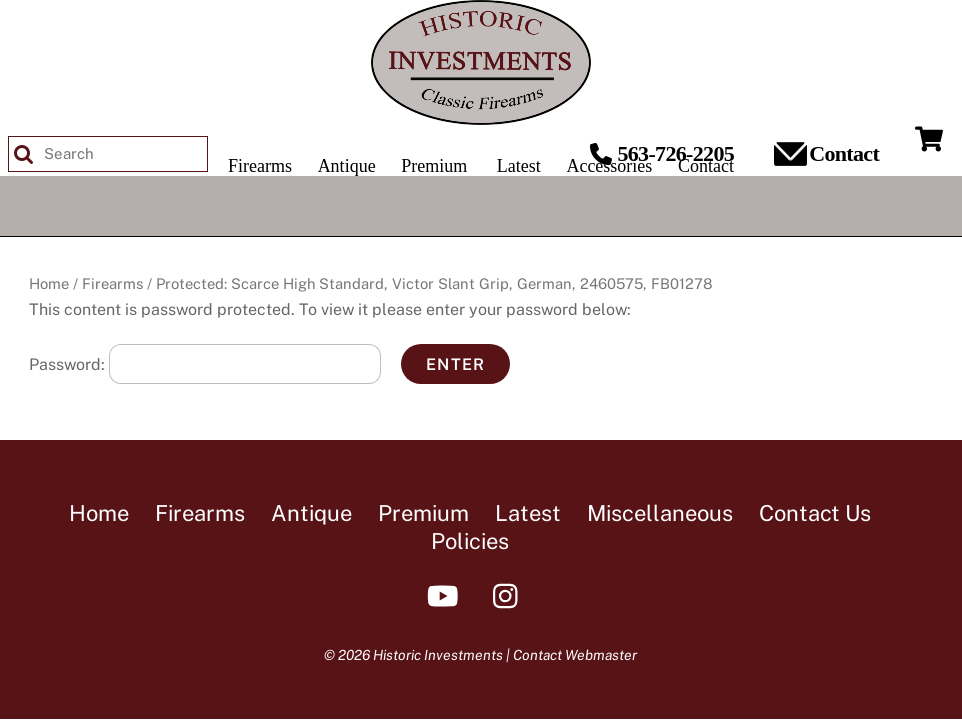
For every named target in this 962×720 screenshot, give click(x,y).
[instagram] (510, 594)
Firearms (112, 283)
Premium (423, 513)
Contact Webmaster (575, 655)
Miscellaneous (660, 513)
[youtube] (446, 594)
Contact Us (815, 513)
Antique (311, 513)
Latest (528, 513)
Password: (205, 364)
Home (49, 283)
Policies (470, 541)
